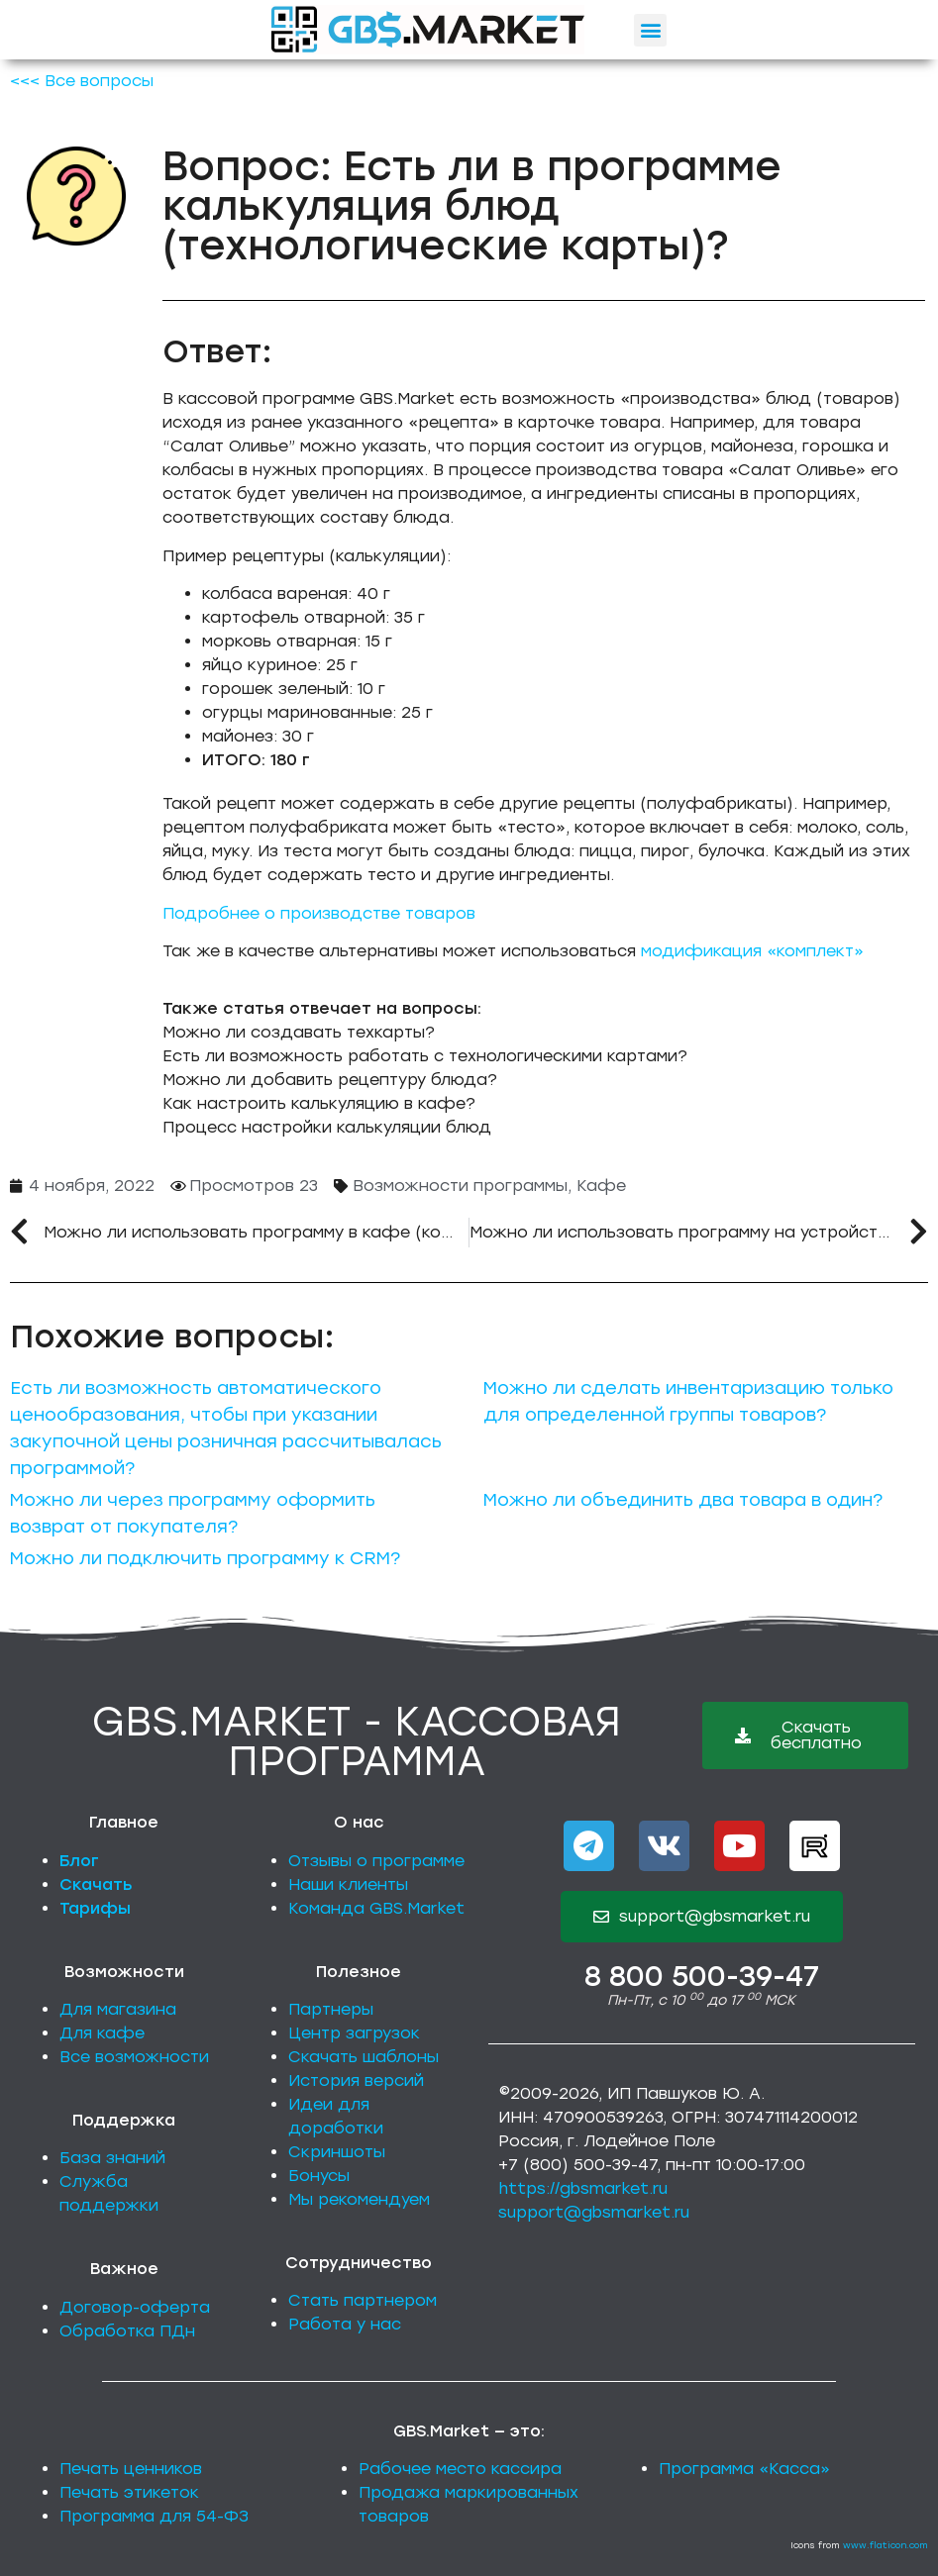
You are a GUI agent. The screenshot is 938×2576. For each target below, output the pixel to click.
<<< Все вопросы (82, 80)
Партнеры (330, 2009)
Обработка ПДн (127, 2331)
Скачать (96, 1884)
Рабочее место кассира (460, 2468)
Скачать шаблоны (363, 2056)
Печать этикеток (129, 2492)
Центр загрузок (354, 2033)
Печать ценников (130, 2468)
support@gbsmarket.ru (593, 2212)
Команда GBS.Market (376, 1908)
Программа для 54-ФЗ (154, 2516)
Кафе (601, 1185)
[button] (650, 30)
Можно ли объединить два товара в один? (683, 1500)
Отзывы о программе (376, 1860)
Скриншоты (336, 2151)
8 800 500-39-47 (701, 1976)
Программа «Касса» (744, 2468)
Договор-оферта (134, 2307)
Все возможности (134, 2056)
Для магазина (117, 2009)
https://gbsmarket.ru (583, 2188)
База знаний (112, 2157)
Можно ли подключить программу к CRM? (205, 1558)
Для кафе (102, 2033)
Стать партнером (362, 2300)
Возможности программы (460, 1185)
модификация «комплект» (752, 950)
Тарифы (95, 1908)
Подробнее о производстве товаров (318, 913)
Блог (79, 1860)
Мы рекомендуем (359, 2199)
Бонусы (319, 2175)
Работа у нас (344, 2324)
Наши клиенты (348, 1884)
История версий (356, 2080)
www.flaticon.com (885, 2544)
